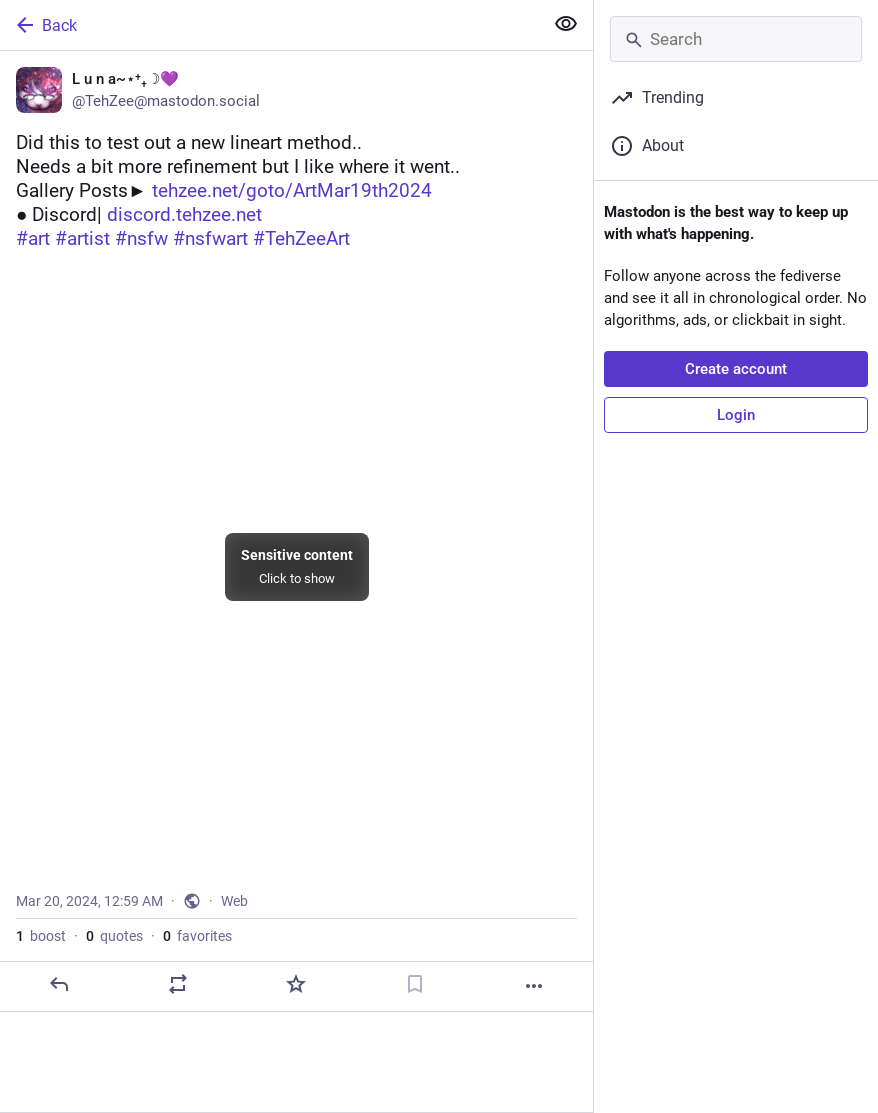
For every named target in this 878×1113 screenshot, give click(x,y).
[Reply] (59, 984)
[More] (534, 986)
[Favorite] (296, 984)
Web (234, 901)
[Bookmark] (415, 984)
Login (736, 415)
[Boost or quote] (178, 984)
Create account (736, 369)
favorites (197, 936)
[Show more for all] (566, 24)
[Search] (736, 39)
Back (45, 25)
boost (41, 936)
